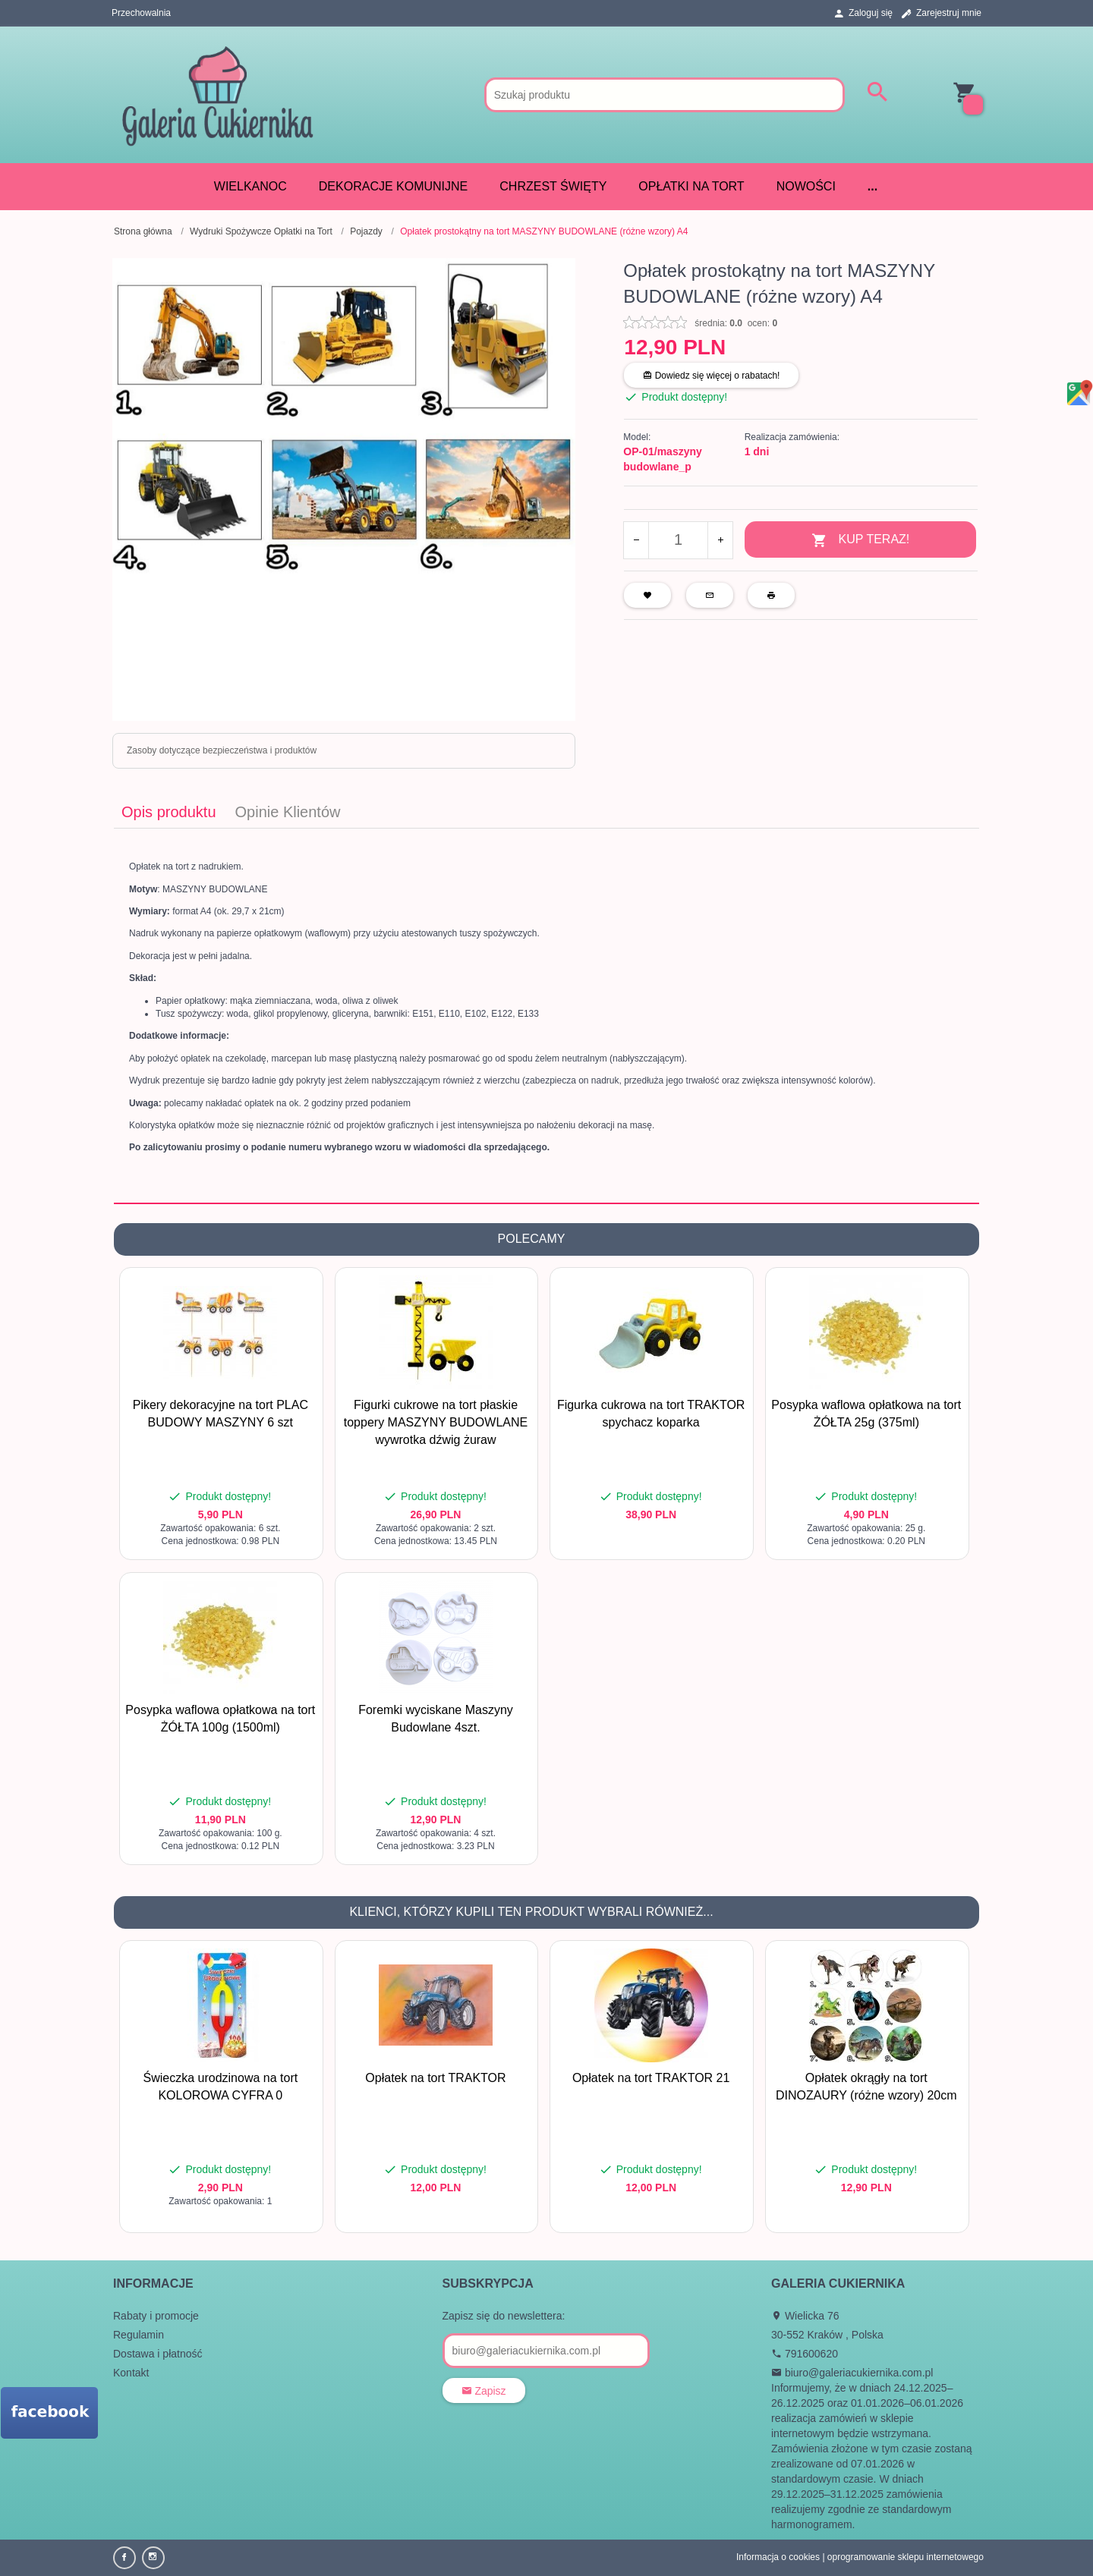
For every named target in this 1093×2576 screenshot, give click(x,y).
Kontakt (131, 2373)
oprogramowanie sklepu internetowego (905, 2557)
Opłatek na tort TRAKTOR (435, 2077)
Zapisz (483, 2391)
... (872, 186)
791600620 (804, 2354)
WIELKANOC (250, 186)
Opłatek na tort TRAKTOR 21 (651, 2077)
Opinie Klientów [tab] (288, 812)
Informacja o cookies (778, 2557)
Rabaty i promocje (156, 2316)
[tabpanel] (546, 1016)
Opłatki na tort (691, 186)
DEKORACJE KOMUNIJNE (393, 186)
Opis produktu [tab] (168, 812)
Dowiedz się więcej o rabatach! (711, 375)
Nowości (806, 186)
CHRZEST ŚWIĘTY (552, 186)
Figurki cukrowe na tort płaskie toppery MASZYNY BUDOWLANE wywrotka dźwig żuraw (436, 1422)
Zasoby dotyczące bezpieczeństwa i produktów (222, 750)
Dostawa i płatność (158, 2354)
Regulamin (138, 2335)
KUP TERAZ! (860, 541)
